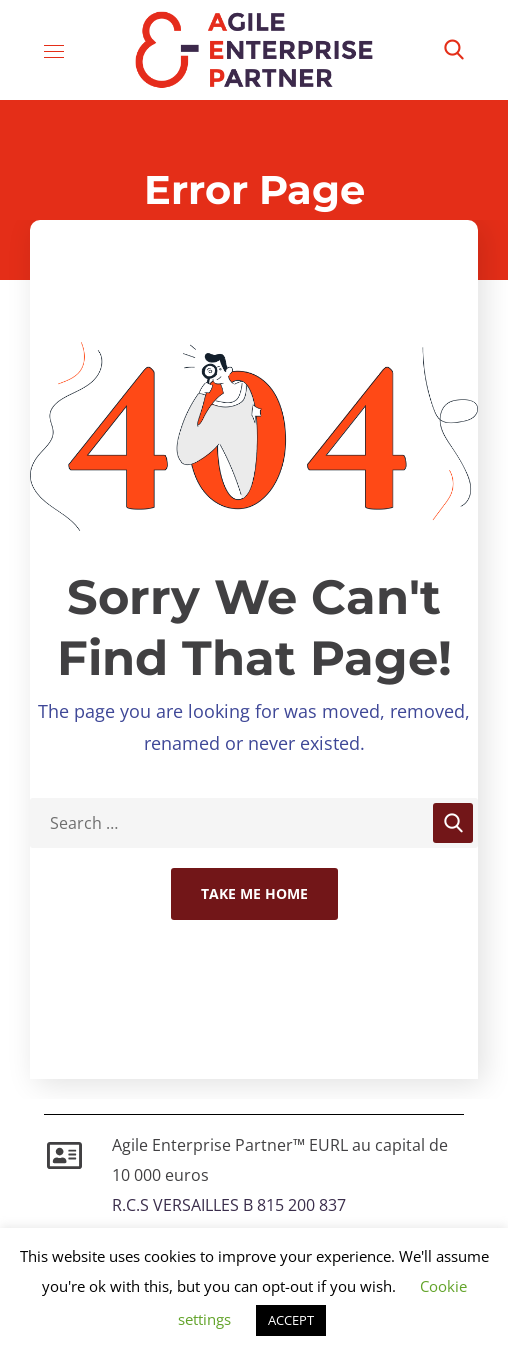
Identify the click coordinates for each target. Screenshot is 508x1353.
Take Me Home (254, 893)
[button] (454, 50)
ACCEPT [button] (291, 1320)
